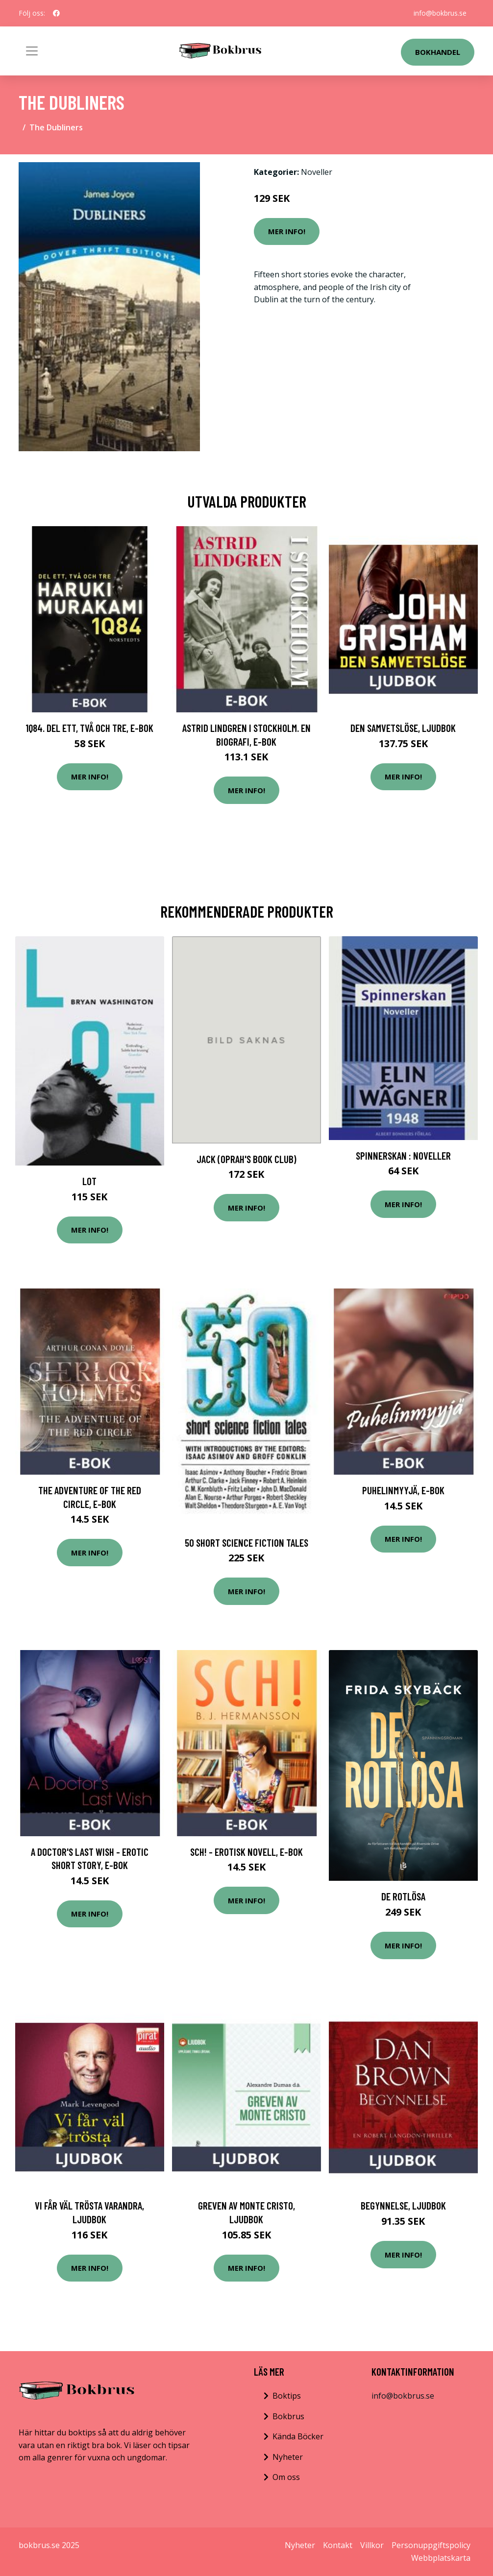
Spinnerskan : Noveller (403, 1155)
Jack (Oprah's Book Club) (246, 1159)
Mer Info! (286, 231)
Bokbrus (288, 2416)
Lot (89, 1181)
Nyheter (287, 2457)
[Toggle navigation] (32, 51)
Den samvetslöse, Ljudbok (403, 728)
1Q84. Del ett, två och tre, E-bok (89, 728)
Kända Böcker (297, 2436)
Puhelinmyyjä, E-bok (403, 1490)
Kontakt (337, 2545)
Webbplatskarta (440, 2557)
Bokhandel (437, 52)
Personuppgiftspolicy (431, 2545)
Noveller (316, 172)
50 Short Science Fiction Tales (246, 1542)
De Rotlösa (403, 1896)
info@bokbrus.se (440, 13)
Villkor (372, 2545)
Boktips (286, 2395)
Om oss (286, 2477)
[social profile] (56, 13)
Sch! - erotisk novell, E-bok (246, 1852)
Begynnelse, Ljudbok (403, 2205)
